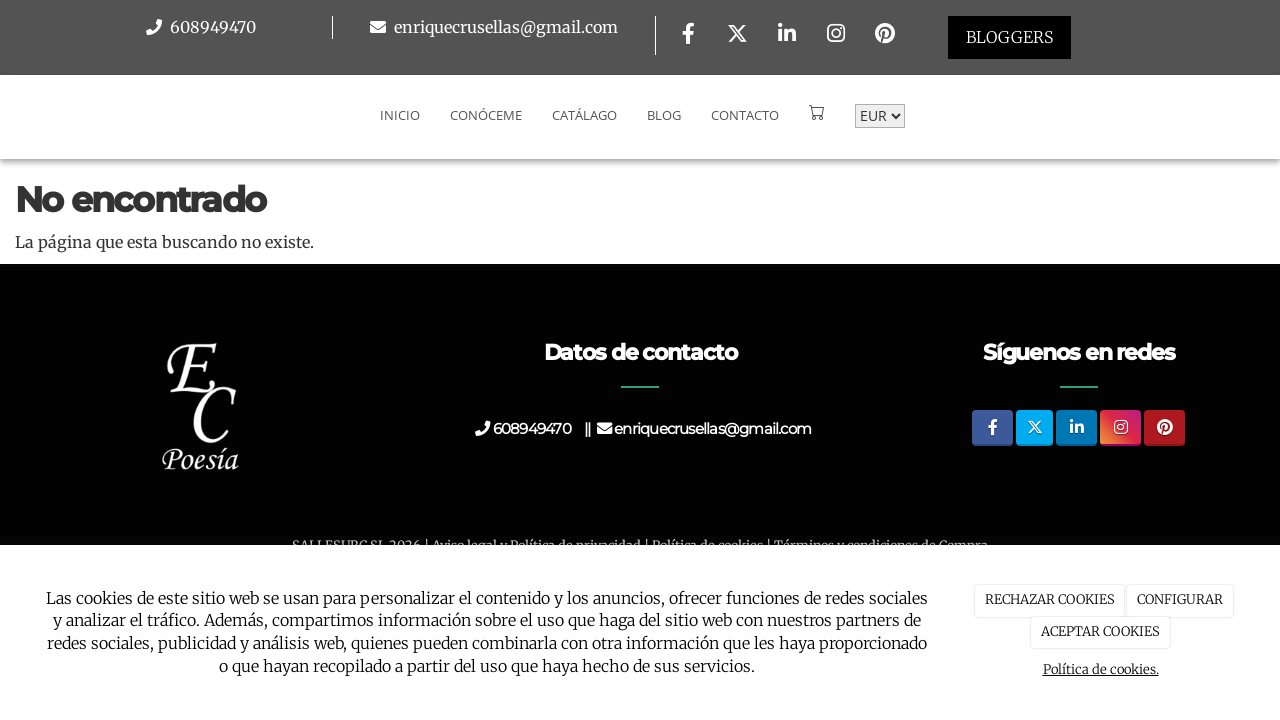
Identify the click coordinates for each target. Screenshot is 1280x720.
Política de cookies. (1101, 669)
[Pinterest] (885, 35)
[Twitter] (738, 35)
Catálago (584, 115)
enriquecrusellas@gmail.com (504, 27)
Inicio (400, 115)
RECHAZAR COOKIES (1050, 599)
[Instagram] (836, 35)
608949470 (211, 27)
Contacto (745, 115)
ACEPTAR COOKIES (1100, 631)
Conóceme (486, 115)
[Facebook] (688, 35)
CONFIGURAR (1180, 599)
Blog (664, 115)
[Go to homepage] (10, 115)
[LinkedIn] (787, 35)
